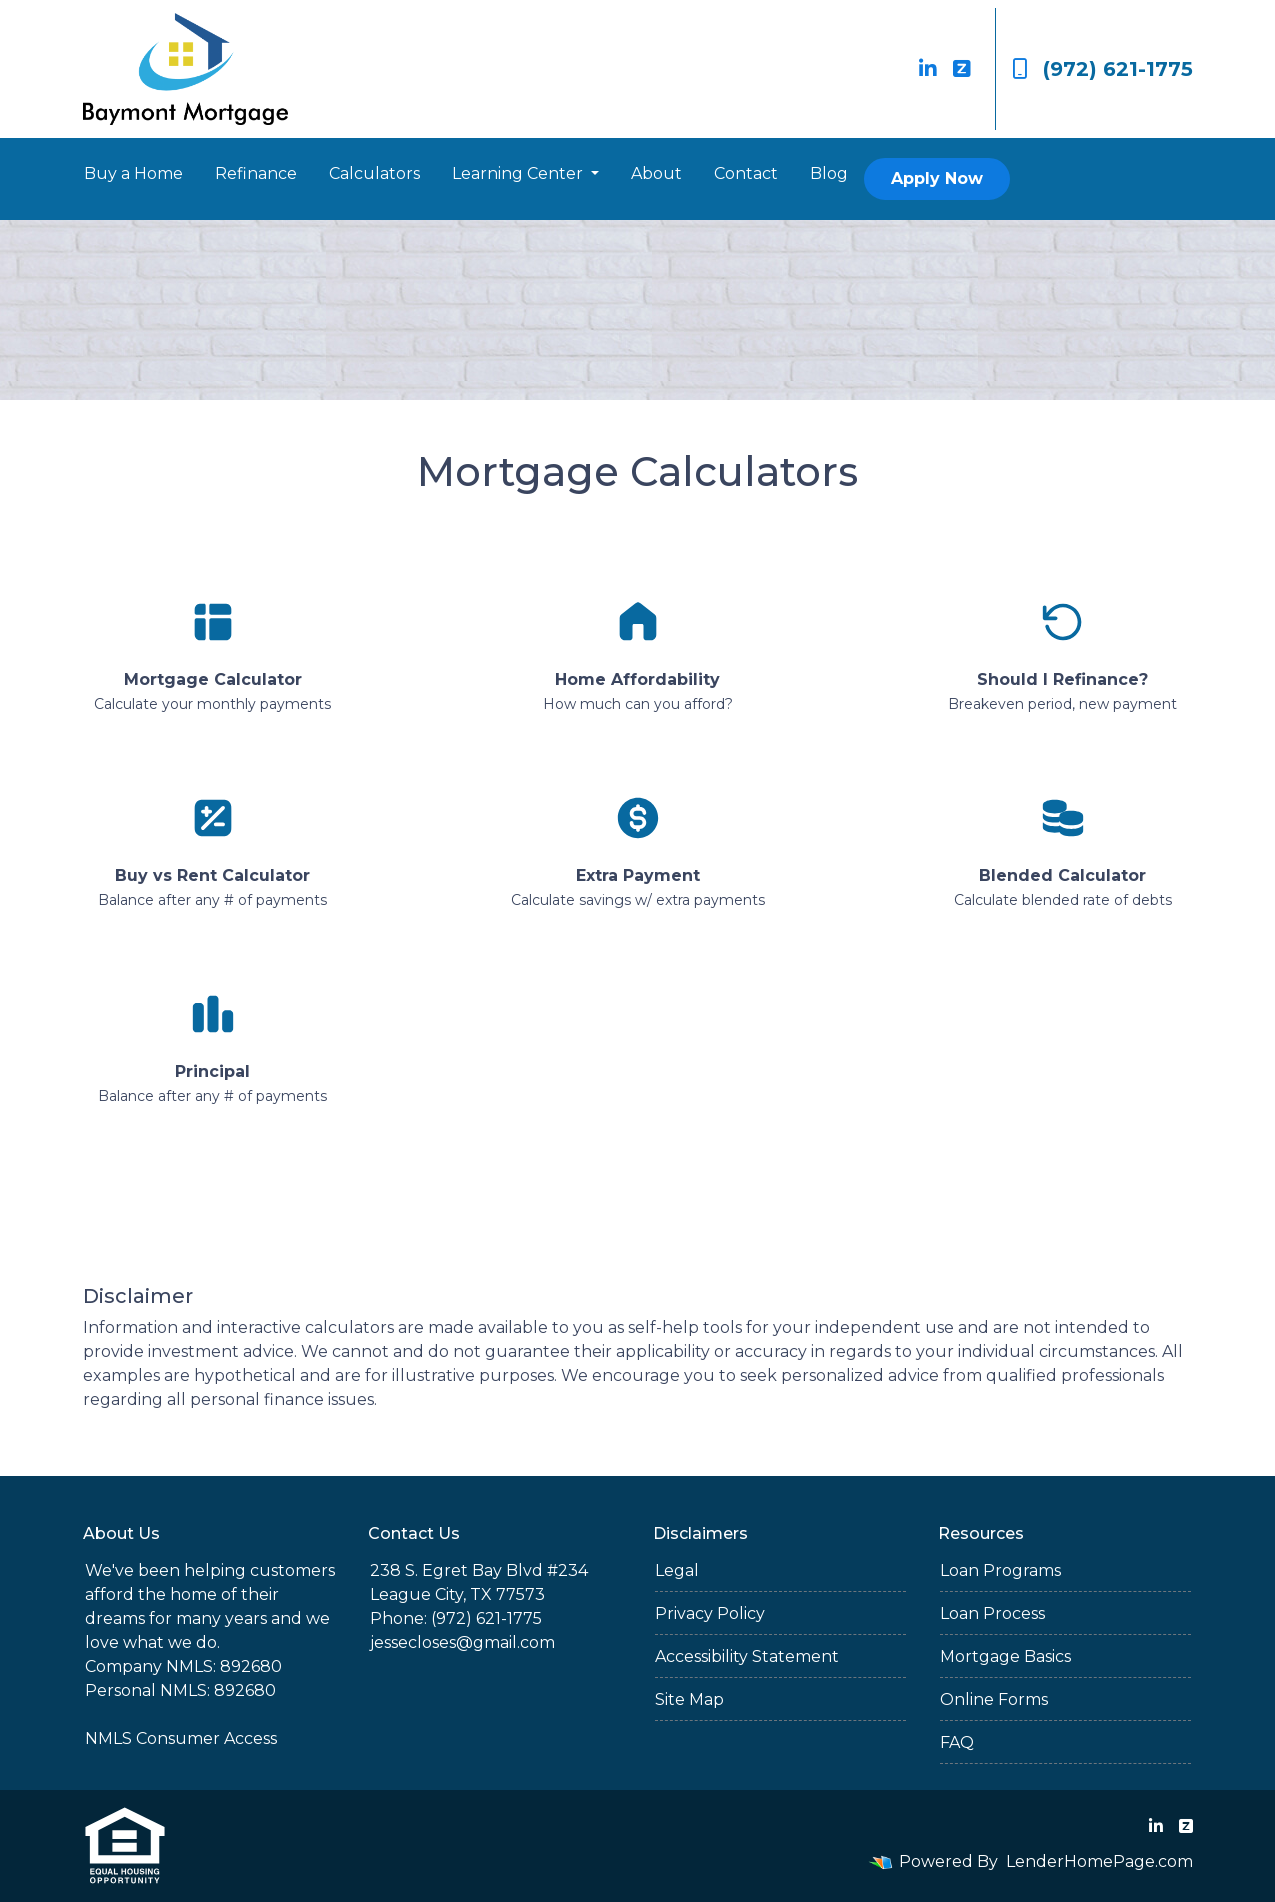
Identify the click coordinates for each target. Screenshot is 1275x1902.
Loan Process (992, 1613)
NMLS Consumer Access (181, 1738)
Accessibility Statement (747, 1656)
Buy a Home (133, 173)
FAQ (957, 1742)
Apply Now (937, 178)
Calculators (374, 173)
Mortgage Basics (1005, 1656)
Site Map (689, 1699)
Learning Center (519, 173)
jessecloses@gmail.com (462, 1642)
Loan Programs (1000, 1570)
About (656, 173)
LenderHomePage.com (1099, 1861)
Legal (677, 1570)
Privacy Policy (710, 1613)
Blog (829, 173)
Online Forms (994, 1699)
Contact (746, 173)
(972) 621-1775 (1102, 69)
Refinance (256, 173)
